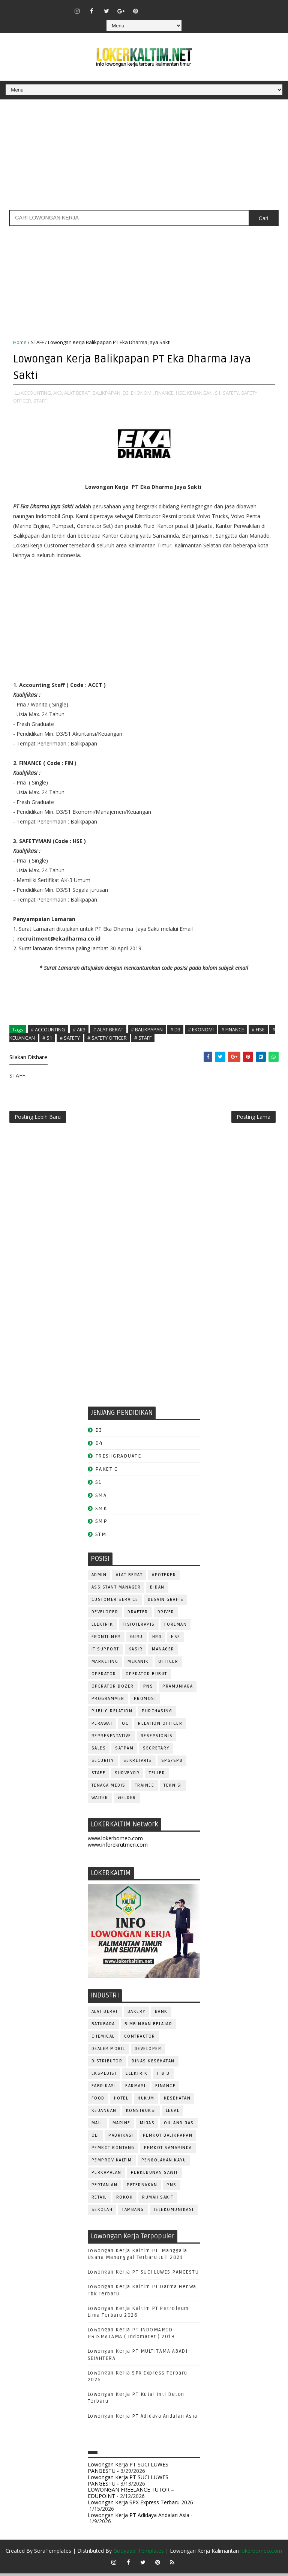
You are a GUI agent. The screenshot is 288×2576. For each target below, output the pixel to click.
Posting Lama (253, 1118)
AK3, (58, 392)
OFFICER (168, 1664)
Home (20, 342)
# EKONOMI (201, 1028)
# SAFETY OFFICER (107, 1037)
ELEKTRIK (102, 1627)
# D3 (175, 1028)
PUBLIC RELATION (112, 1714)
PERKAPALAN (107, 2175)
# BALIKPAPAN (147, 1028)
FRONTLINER (106, 1640)
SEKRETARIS (137, 1763)
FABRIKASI (104, 2088)
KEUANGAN (104, 2113)
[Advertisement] (144, 157)
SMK (101, 1511)
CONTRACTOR (139, 2039)
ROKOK (124, 2200)
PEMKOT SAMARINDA (168, 2150)
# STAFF (143, 1037)
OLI (95, 2138)
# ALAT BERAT (108, 1028)
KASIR (136, 1652)
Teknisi (173, 1788)
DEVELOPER (105, 1615)
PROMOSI (145, 1701)
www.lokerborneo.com (115, 1840)
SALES (99, 1751)
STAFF (37, 342)
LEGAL (173, 2113)
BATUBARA (103, 2026)
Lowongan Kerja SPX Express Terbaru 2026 (140, 2504)
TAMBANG (133, 2212)
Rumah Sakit (158, 2200)
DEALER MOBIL (108, 2051)
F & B (163, 2076)
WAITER (100, 1801)
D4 (99, 1446)
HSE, (181, 392)
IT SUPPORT (105, 1652)
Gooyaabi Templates (138, 2553)
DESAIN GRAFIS (166, 1602)
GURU (136, 1640)
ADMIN (99, 1578)
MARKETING (105, 1664)
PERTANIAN (105, 2187)
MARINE (121, 2125)
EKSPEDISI (104, 2076)
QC (125, 1726)
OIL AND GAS (179, 2125)
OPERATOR (104, 1677)
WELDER (127, 1801)
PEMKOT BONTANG (113, 2150)
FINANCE (165, 2088)
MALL (97, 2125)
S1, (218, 392)
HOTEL (121, 2101)
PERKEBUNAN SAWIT (154, 2175)
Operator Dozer (113, 1689)
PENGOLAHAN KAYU (163, 2163)
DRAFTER (138, 1615)
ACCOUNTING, (36, 392)
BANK (161, 2014)
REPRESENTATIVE (111, 1739)
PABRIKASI (121, 2138)
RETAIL (99, 2200)
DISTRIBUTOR (107, 2064)
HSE (175, 1640)
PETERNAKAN (142, 2187)
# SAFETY (70, 1037)
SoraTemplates (52, 2553)
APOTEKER (164, 1578)
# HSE (258, 1028)
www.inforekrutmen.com (118, 1847)
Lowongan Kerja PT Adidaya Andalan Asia (143, 2419)
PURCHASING (157, 1714)
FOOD (98, 2101)
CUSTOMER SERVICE (115, 1602)
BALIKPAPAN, (107, 392)
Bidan (157, 1590)
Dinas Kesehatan (153, 2064)
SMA (101, 1498)
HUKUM (146, 2101)
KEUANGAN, (200, 392)
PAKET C (106, 1472)
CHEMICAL (103, 2039)
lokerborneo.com (261, 2553)
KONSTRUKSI (141, 2113)
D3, (126, 392)
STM (101, 1537)
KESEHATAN (177, 2101)
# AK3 (79, 1028)
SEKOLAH (102, 2212)
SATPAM (124, 1751)
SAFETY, (231, 392)
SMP (101, 1524)
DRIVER (166, 1615)
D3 (98, 1432)
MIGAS (147, 2125)
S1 (98, 1485)
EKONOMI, (142, 392)
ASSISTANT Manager (116, 1590)
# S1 (47, 1037)
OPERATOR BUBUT (146, 1677)
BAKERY (137, 2014)
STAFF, (40, 400)
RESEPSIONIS (157, 1739)
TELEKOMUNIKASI (173, 2212)
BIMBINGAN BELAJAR (148, 2026)
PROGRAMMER (108, 1701)
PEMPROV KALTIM (112, 2163)
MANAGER (163, 1652)
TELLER (157, 1776)
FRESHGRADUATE (118, 1459)
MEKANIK (138, 1664)
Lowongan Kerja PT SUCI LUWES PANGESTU (143, 2275)
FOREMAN (175, 1627)
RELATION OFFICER (160, 1726)
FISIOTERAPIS (139, 1627)
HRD (157, 1640)
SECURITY (103, 1763)
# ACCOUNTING (48, 1028)
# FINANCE (232, 1028)
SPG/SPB (172, 1763)
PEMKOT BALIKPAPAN (168, 2138)
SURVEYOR (127, 1776)
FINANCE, (165, 392)
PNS (148, 1689)
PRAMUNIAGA (177, 1689)
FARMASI (135, 2088)
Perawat (102, 1726)
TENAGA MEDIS (109, 1788)
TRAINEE (144, 1788)
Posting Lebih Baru (38, 1118)
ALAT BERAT (129, 1578)
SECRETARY (156, 1751)
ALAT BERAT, (78, 392)
